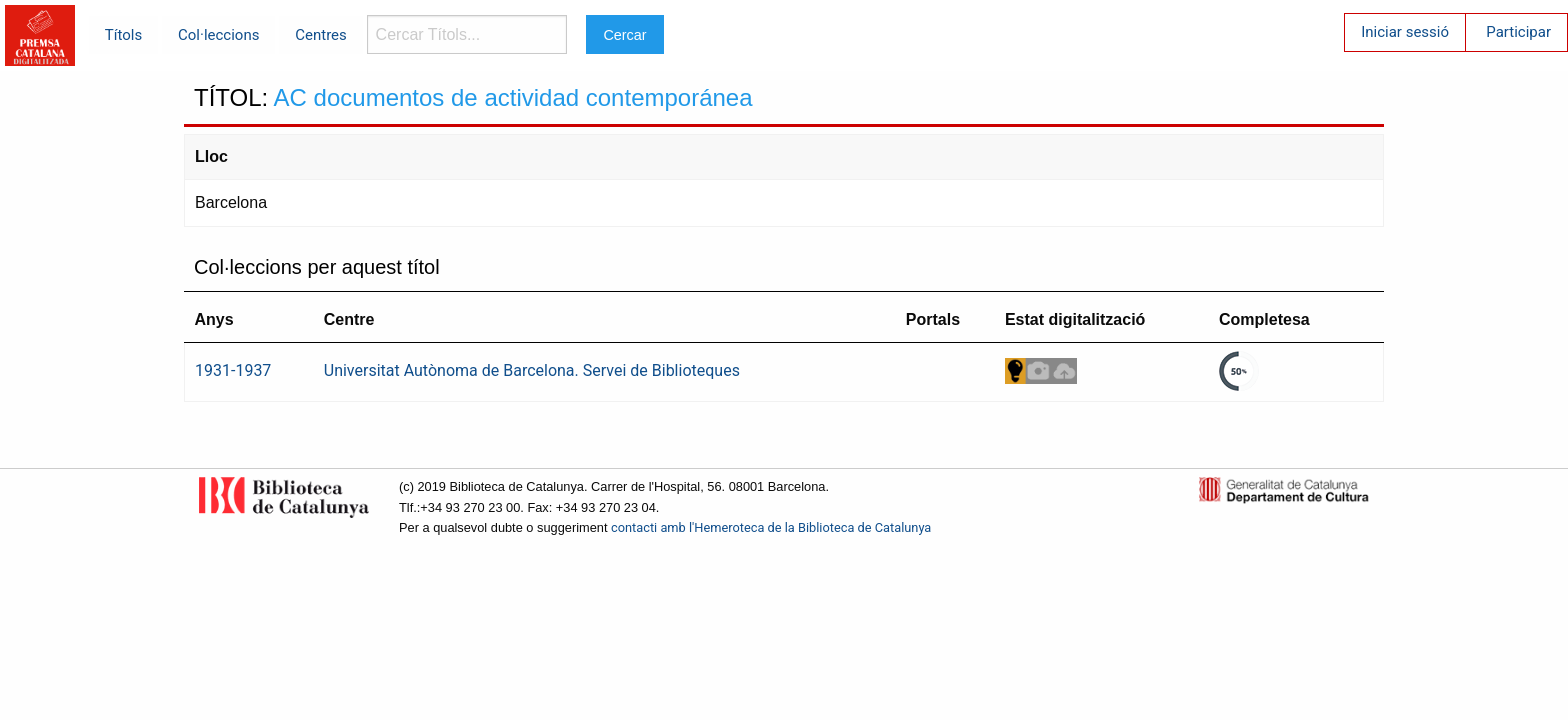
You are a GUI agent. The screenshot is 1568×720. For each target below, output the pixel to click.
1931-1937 (233, 370)
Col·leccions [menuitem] (218, 35)
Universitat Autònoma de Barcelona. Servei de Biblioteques (532, 370)
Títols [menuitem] (123, 35)
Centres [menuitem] (321, 35)
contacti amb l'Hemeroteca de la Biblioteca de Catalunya (771, 527)
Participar (1518, 32)
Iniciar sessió (1405, 32)
